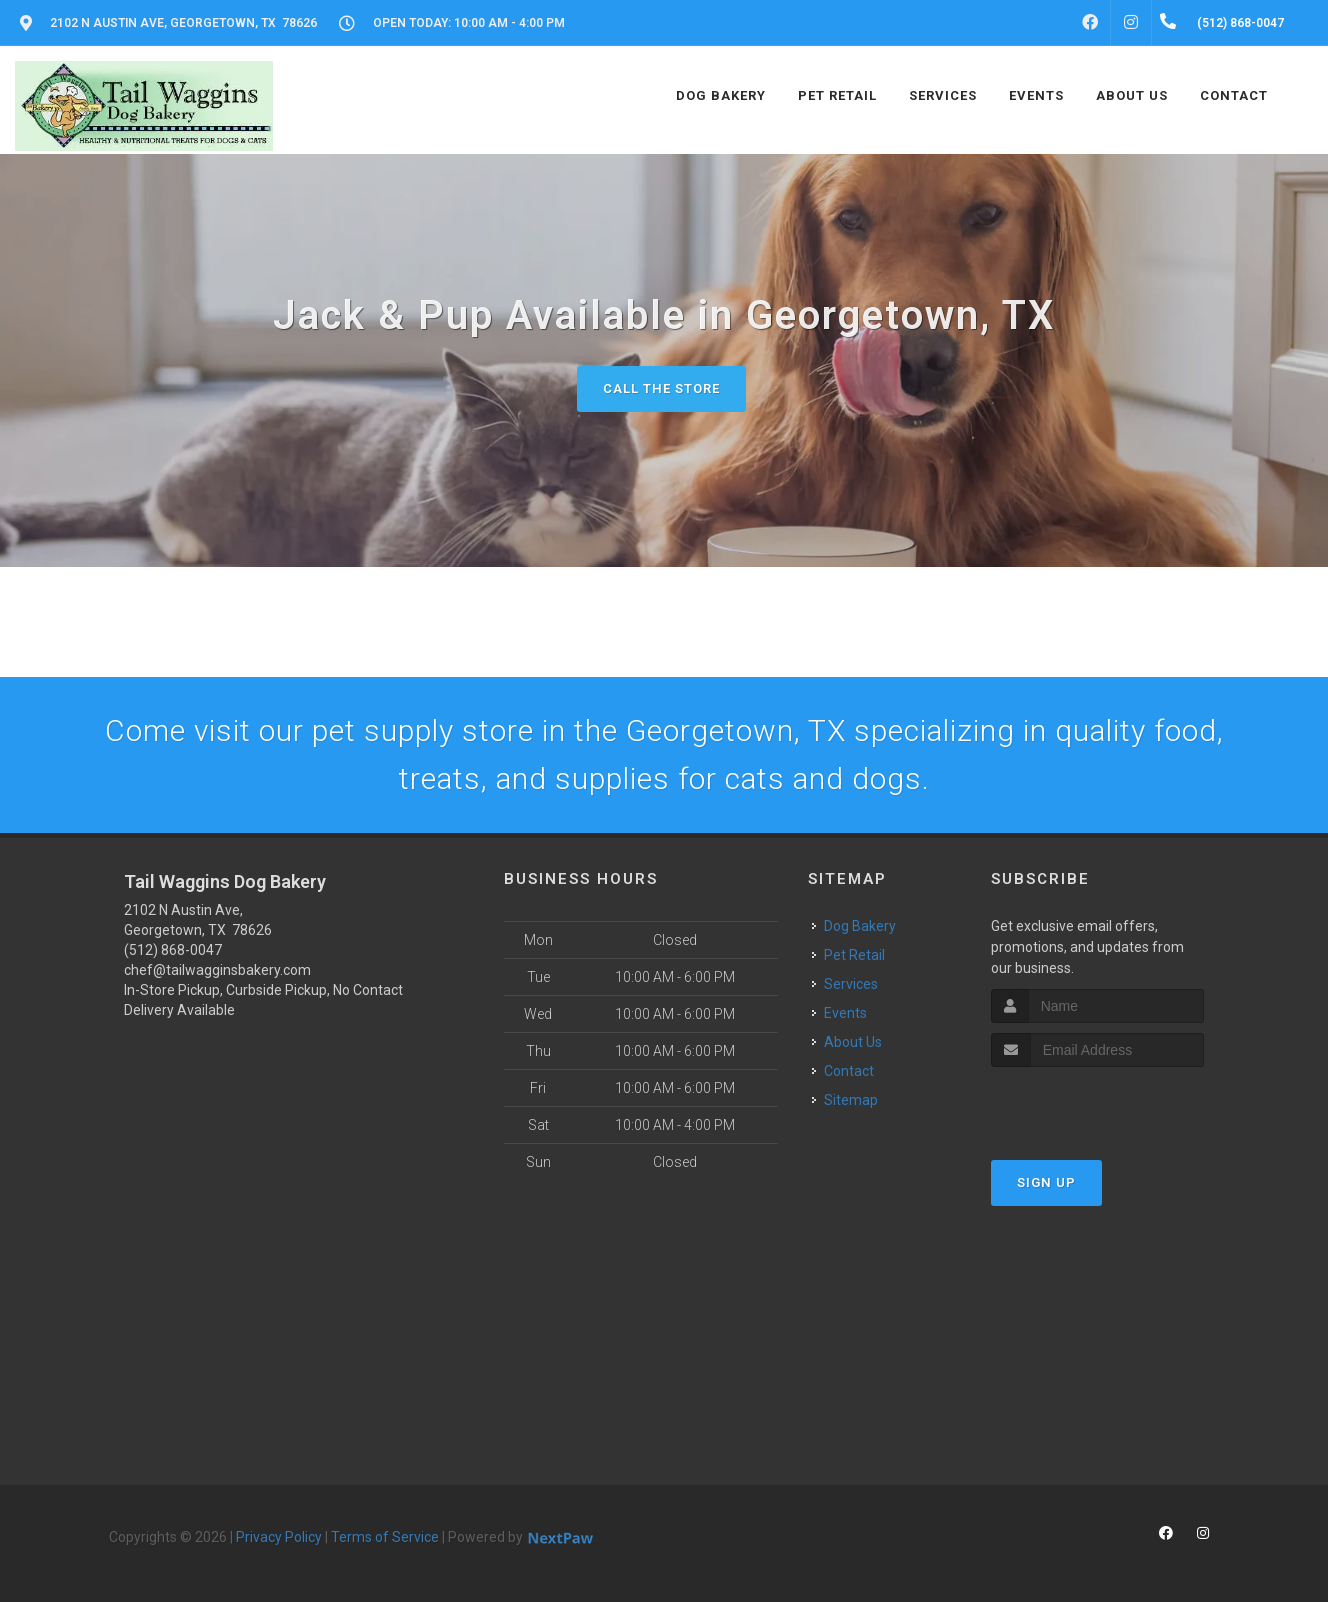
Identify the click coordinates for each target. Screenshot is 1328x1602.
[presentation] (1097, 1104)
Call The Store (661, 388)
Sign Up (1046, 1182)
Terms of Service (385, 1537)
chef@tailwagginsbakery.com (217, 970)
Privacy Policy (279, 1537)
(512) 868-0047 (173, 950)
